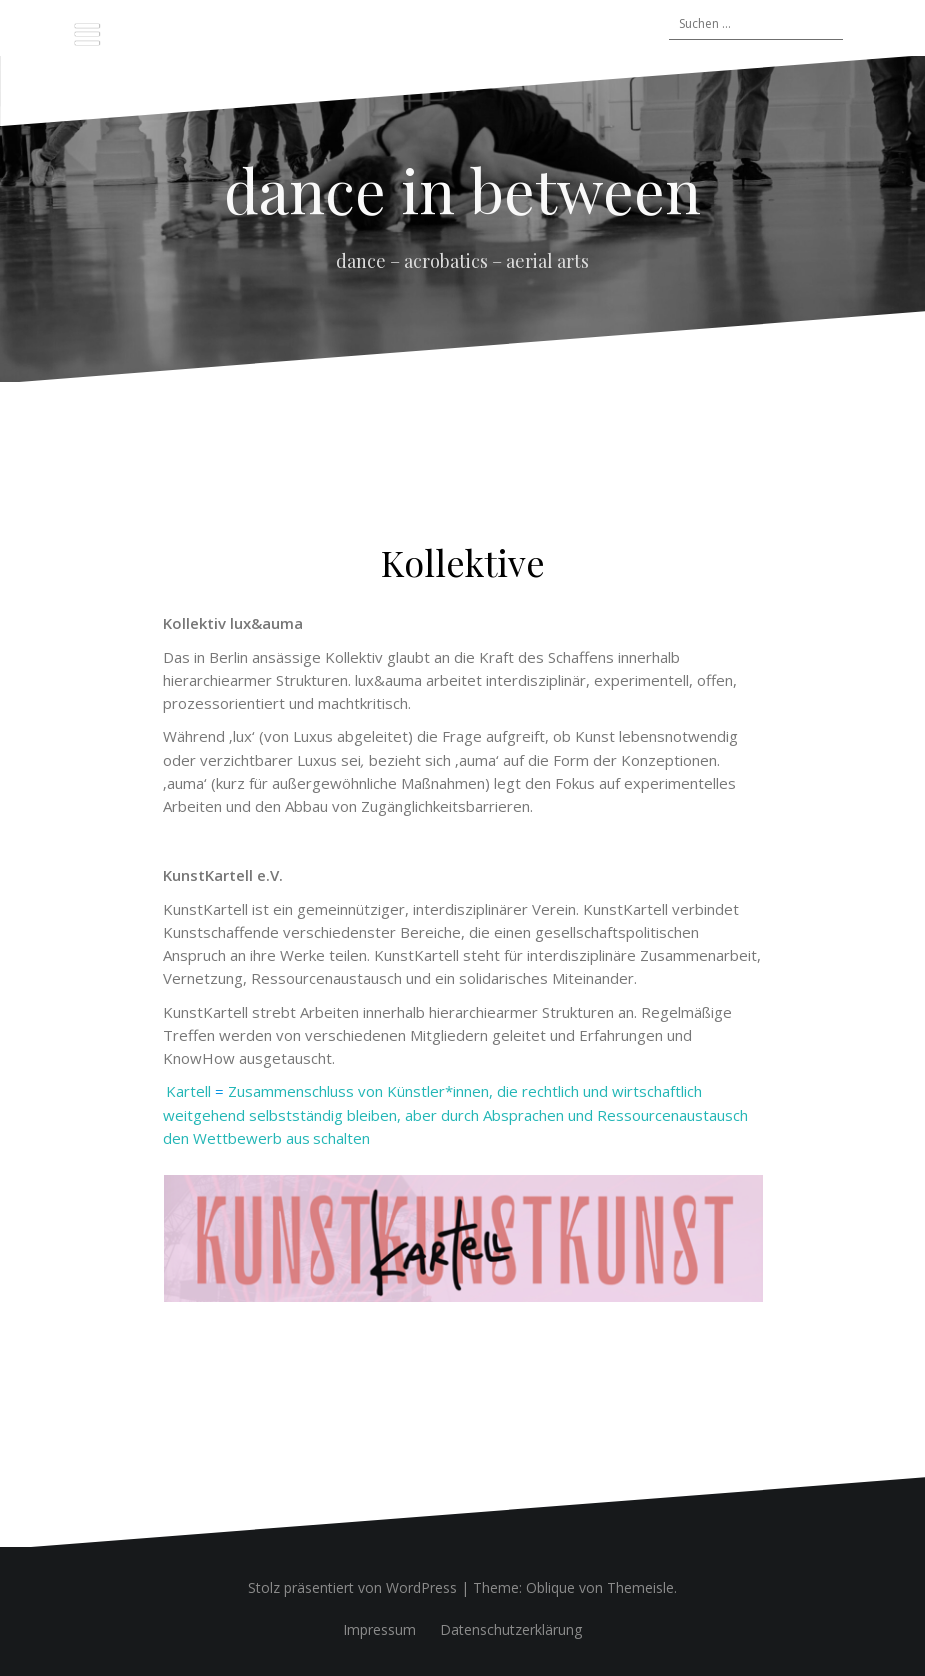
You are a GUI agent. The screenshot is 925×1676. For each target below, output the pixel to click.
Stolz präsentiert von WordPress (352, 1587)
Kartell (188, 1091)
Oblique (550, 1587)
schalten (341, 1138)
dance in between (462, 189)
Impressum (379, 1629)
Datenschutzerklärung (511, 1629)
